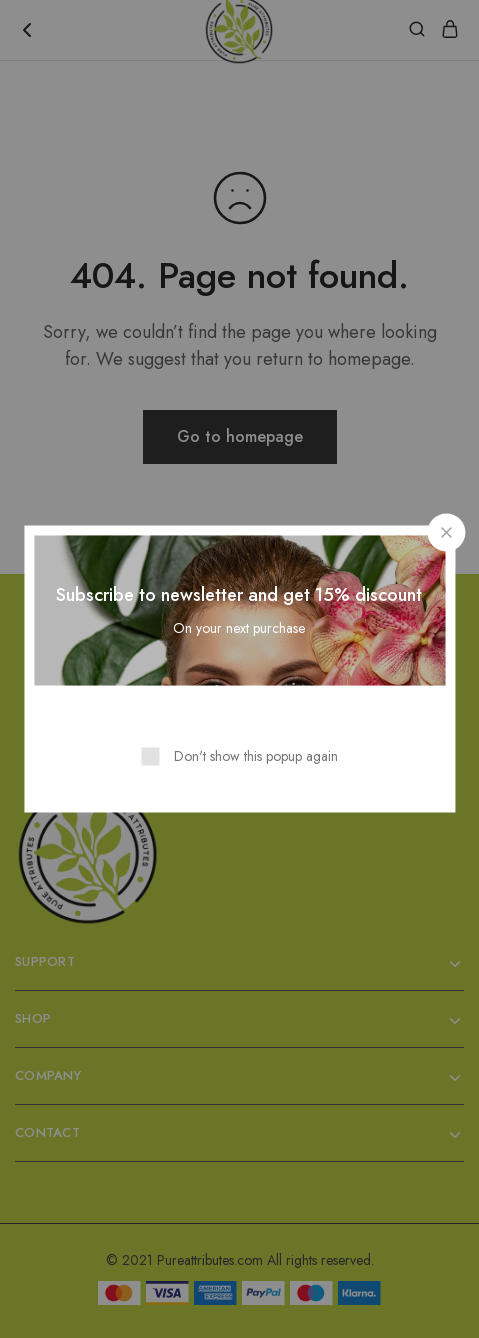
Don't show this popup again (256, 756)
